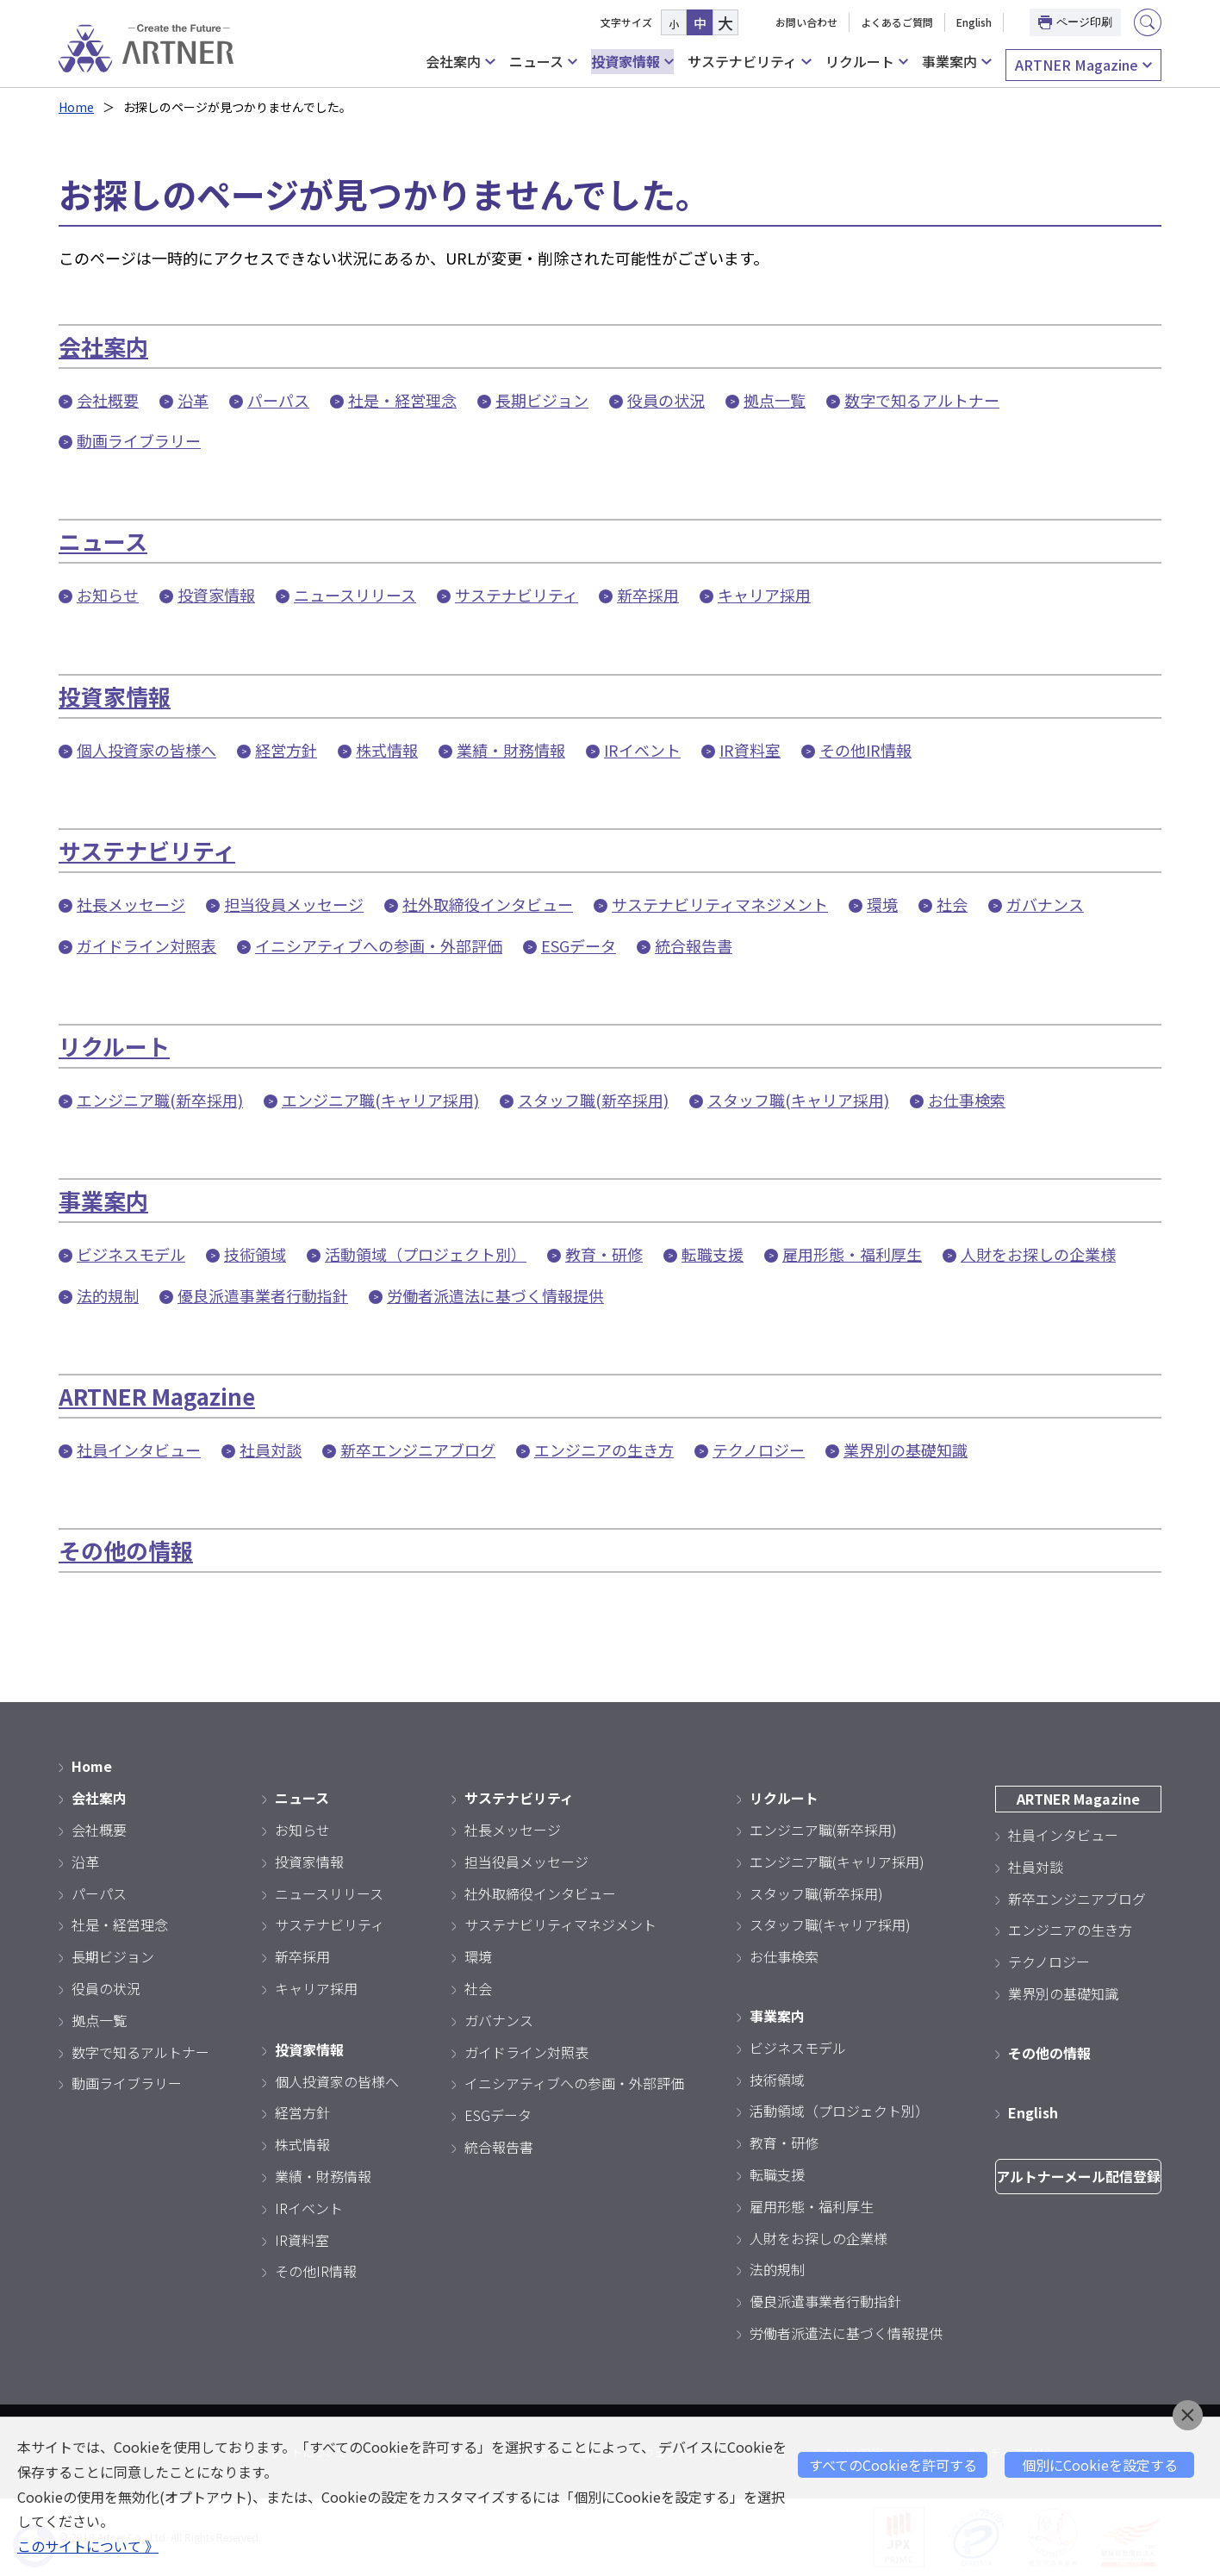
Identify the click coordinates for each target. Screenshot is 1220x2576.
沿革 (193, 400)
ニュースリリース (355, 594)
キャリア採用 (764, 594)
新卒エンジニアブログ (417, 1449)
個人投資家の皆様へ (146, 750)
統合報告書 (693, 945)
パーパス (278, 400)
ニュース (543, 61)
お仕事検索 (966, 1099)
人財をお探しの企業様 (1038, 1254)
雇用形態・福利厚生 (852, 1254)
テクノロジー (759, 1449)
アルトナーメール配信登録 (1078, 2176)
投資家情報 (632, 61)
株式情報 (387, 750)
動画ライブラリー (139, 440)
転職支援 (713, 1254)
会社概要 (108, 400)
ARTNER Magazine (1083, 65)
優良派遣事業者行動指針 (262, 1295)
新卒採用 (648, 594)
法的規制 (108, 1295)
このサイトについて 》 (88, 2545)
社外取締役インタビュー (487, 904)
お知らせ (108, 594)
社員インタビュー (139, 1449)
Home (76, 106)
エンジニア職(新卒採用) (160, 1099)
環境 (882, 904)
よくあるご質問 (897, 22)
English (974, 22)
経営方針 (286, 750)
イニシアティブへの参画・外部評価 (378, 945)
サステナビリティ (749, 61)
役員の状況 (666, 400)
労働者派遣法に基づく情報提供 (495, 1295)
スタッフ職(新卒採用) (593, 1099)
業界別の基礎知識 (905, 1449)
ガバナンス (1045, 904)
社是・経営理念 (402, 400)
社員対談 (271, 1449)
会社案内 (460, 61)
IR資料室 (750, 750)
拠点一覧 (775, 400)
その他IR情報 (865, 750)
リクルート (866, 61)
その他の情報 (126, 1550)
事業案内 (956, 61)
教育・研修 (604, 1254)
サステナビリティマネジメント (720, 904)
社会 (952, 904)
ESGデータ (578, 945)
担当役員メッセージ (294, 904)
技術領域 (255, 1254)
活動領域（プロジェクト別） (425, 1254)
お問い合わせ (806, 22)
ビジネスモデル (131, 1254)
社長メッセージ (131, 904)
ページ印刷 (1075, 22)
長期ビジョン (541, 400)
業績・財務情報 (511, 750)
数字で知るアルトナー (921, 400)
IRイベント (642, 750)
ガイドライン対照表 (146, 945)
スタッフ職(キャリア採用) (798, 1099)
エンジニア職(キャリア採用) (380, 1099)
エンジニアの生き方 (604, 1449)
